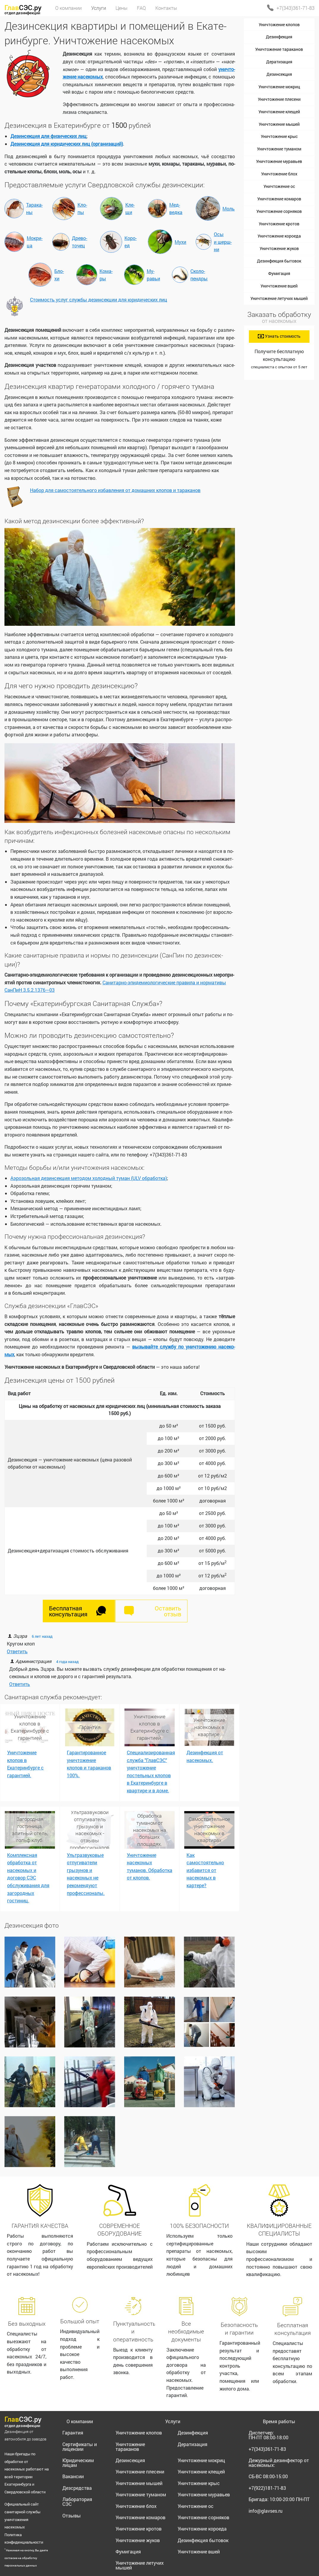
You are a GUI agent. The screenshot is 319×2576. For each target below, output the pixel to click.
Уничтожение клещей (279, 111)
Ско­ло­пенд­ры (199, 275)
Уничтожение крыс (279, 136)
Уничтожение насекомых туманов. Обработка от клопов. (149, 1866)
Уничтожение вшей (279, 286)
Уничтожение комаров (279, 199)
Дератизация (279, 62)
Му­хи (180, 242)
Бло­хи (59, 275)
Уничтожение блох (279, 174)
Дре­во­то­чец (79, 242)
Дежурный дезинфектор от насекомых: (279, 2462)
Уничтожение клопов (279, 24)
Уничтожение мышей (279, 124)
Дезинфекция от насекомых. (205, 1756)
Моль (228, 208)
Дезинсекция (279, 74)
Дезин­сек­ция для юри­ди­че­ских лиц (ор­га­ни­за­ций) (66, 144)
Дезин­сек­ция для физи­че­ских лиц (48, 136)
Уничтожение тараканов (279, 49)
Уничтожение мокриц (279, 86)
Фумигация (279, 273)
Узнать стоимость (279, 336)
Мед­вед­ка (175, 209)
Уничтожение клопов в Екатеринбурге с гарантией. (25, 1763)
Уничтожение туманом (279, 149)
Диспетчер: (268, 2434)
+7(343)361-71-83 (296, 8)
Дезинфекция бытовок (279, 261)
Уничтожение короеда (279, 236)
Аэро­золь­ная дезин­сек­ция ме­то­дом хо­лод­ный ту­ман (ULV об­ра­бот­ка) (88, 1178)
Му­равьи (153, 275)
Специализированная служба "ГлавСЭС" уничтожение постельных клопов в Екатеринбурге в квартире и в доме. (151, 1771)
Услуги (172, 2421)
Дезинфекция (279, 37)
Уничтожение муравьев (279, 161)
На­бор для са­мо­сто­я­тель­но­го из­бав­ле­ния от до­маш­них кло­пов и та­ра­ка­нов (115, 490)
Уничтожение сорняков (279, 211)
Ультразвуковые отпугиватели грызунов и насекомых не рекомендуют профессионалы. (86, 1874)
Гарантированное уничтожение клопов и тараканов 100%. (89, 1763)
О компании (80, 2421)
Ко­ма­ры (106, 275)
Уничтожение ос (279, 186)
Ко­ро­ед (130, 242)
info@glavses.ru (265, 2511)
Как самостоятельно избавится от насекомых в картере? (205, 1870)
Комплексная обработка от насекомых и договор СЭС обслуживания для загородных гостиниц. (28, 1878)
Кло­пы (82, 209)
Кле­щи (130, 209)
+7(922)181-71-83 (267, 2488)
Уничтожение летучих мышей (279, 298)
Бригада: (279, 2499)
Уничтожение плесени (279, 99)
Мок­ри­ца (34, 242)
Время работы (279, 2421)
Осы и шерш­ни (223, 241)
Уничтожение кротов (279, 224)
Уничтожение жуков (279, 248)
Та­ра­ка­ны (34, 209)
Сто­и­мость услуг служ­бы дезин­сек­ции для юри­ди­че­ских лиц (98, 299)
